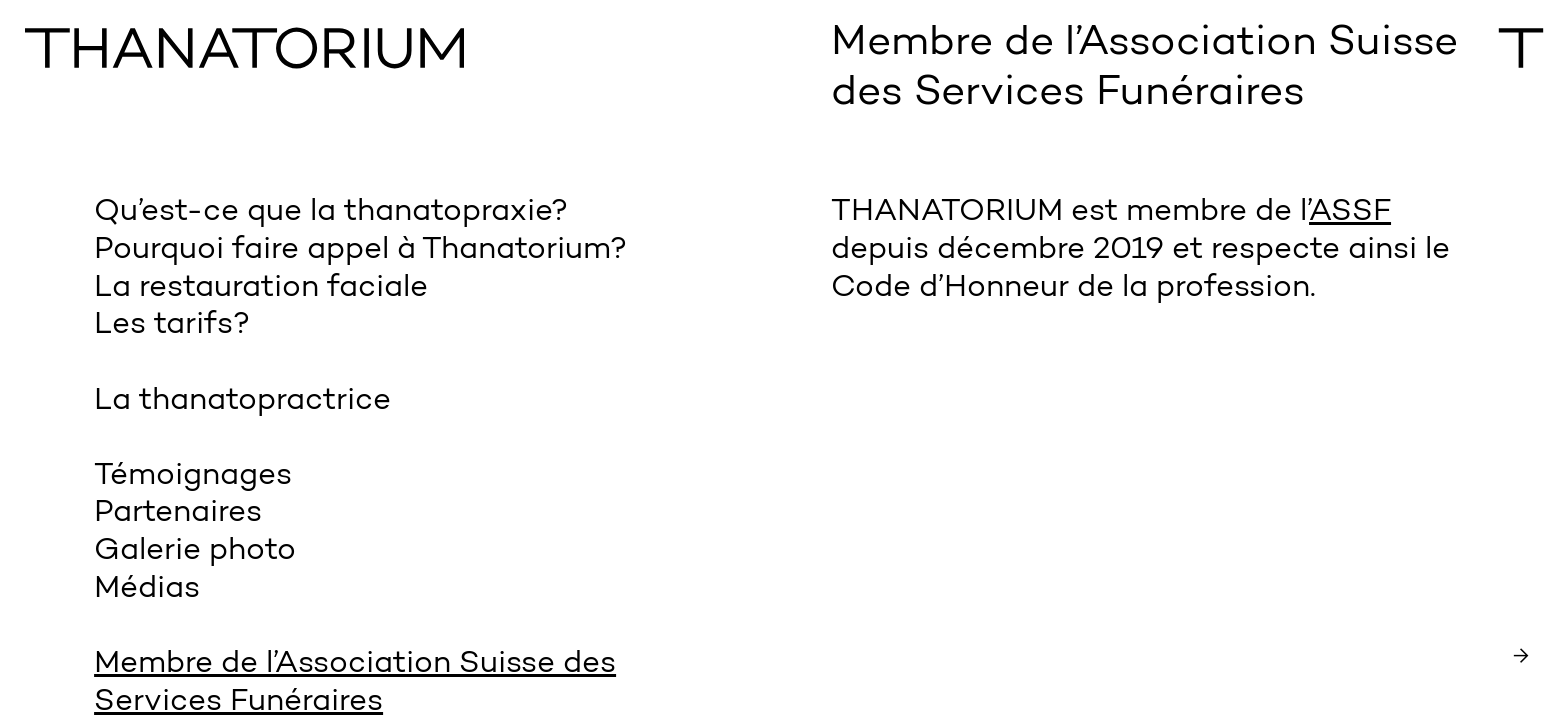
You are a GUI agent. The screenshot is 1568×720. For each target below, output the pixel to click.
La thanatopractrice (242, 401)
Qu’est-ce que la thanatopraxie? (331, 212)
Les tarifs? (172, 325)
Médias (147, 589)
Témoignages (193, 476)
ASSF (1350, 212)
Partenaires (178, 513)
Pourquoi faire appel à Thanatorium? (360, 250)
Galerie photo (195, 551)
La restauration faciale (261, 288)
